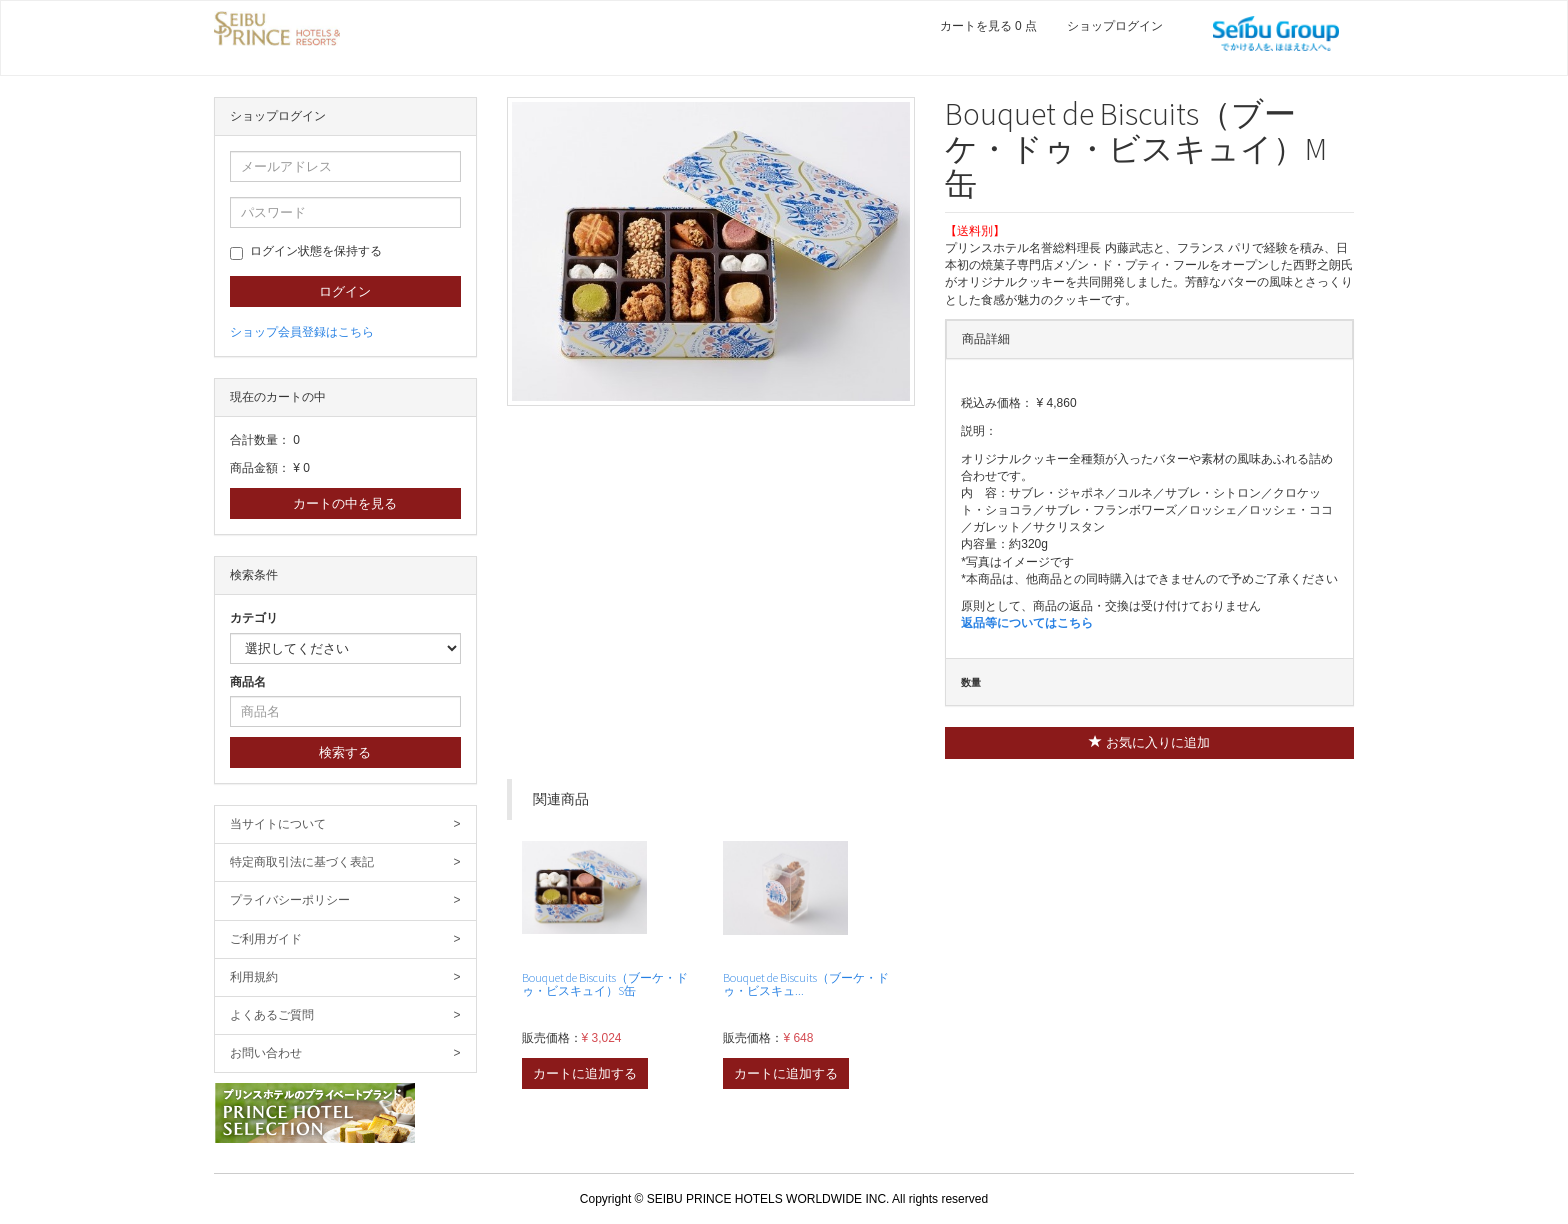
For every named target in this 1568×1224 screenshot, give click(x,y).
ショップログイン (1115, 26)
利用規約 (345, 977)
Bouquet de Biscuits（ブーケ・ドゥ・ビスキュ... (806, 984)
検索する (345, 752)
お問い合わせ (345, 1053)
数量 (971, 682)
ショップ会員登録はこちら (302, 332)
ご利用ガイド (345, 939)
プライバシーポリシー (345, 900)
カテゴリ (254, 618)
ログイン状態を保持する (306, 252)
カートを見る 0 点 (988, 26)
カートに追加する (585, 1073)
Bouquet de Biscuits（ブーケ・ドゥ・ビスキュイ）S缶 (605, 984)
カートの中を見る (345, 503)
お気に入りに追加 (1149, 742)
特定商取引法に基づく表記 (345, 862)
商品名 (248, 682)
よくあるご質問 (345, 1015)
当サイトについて (345, 824)
